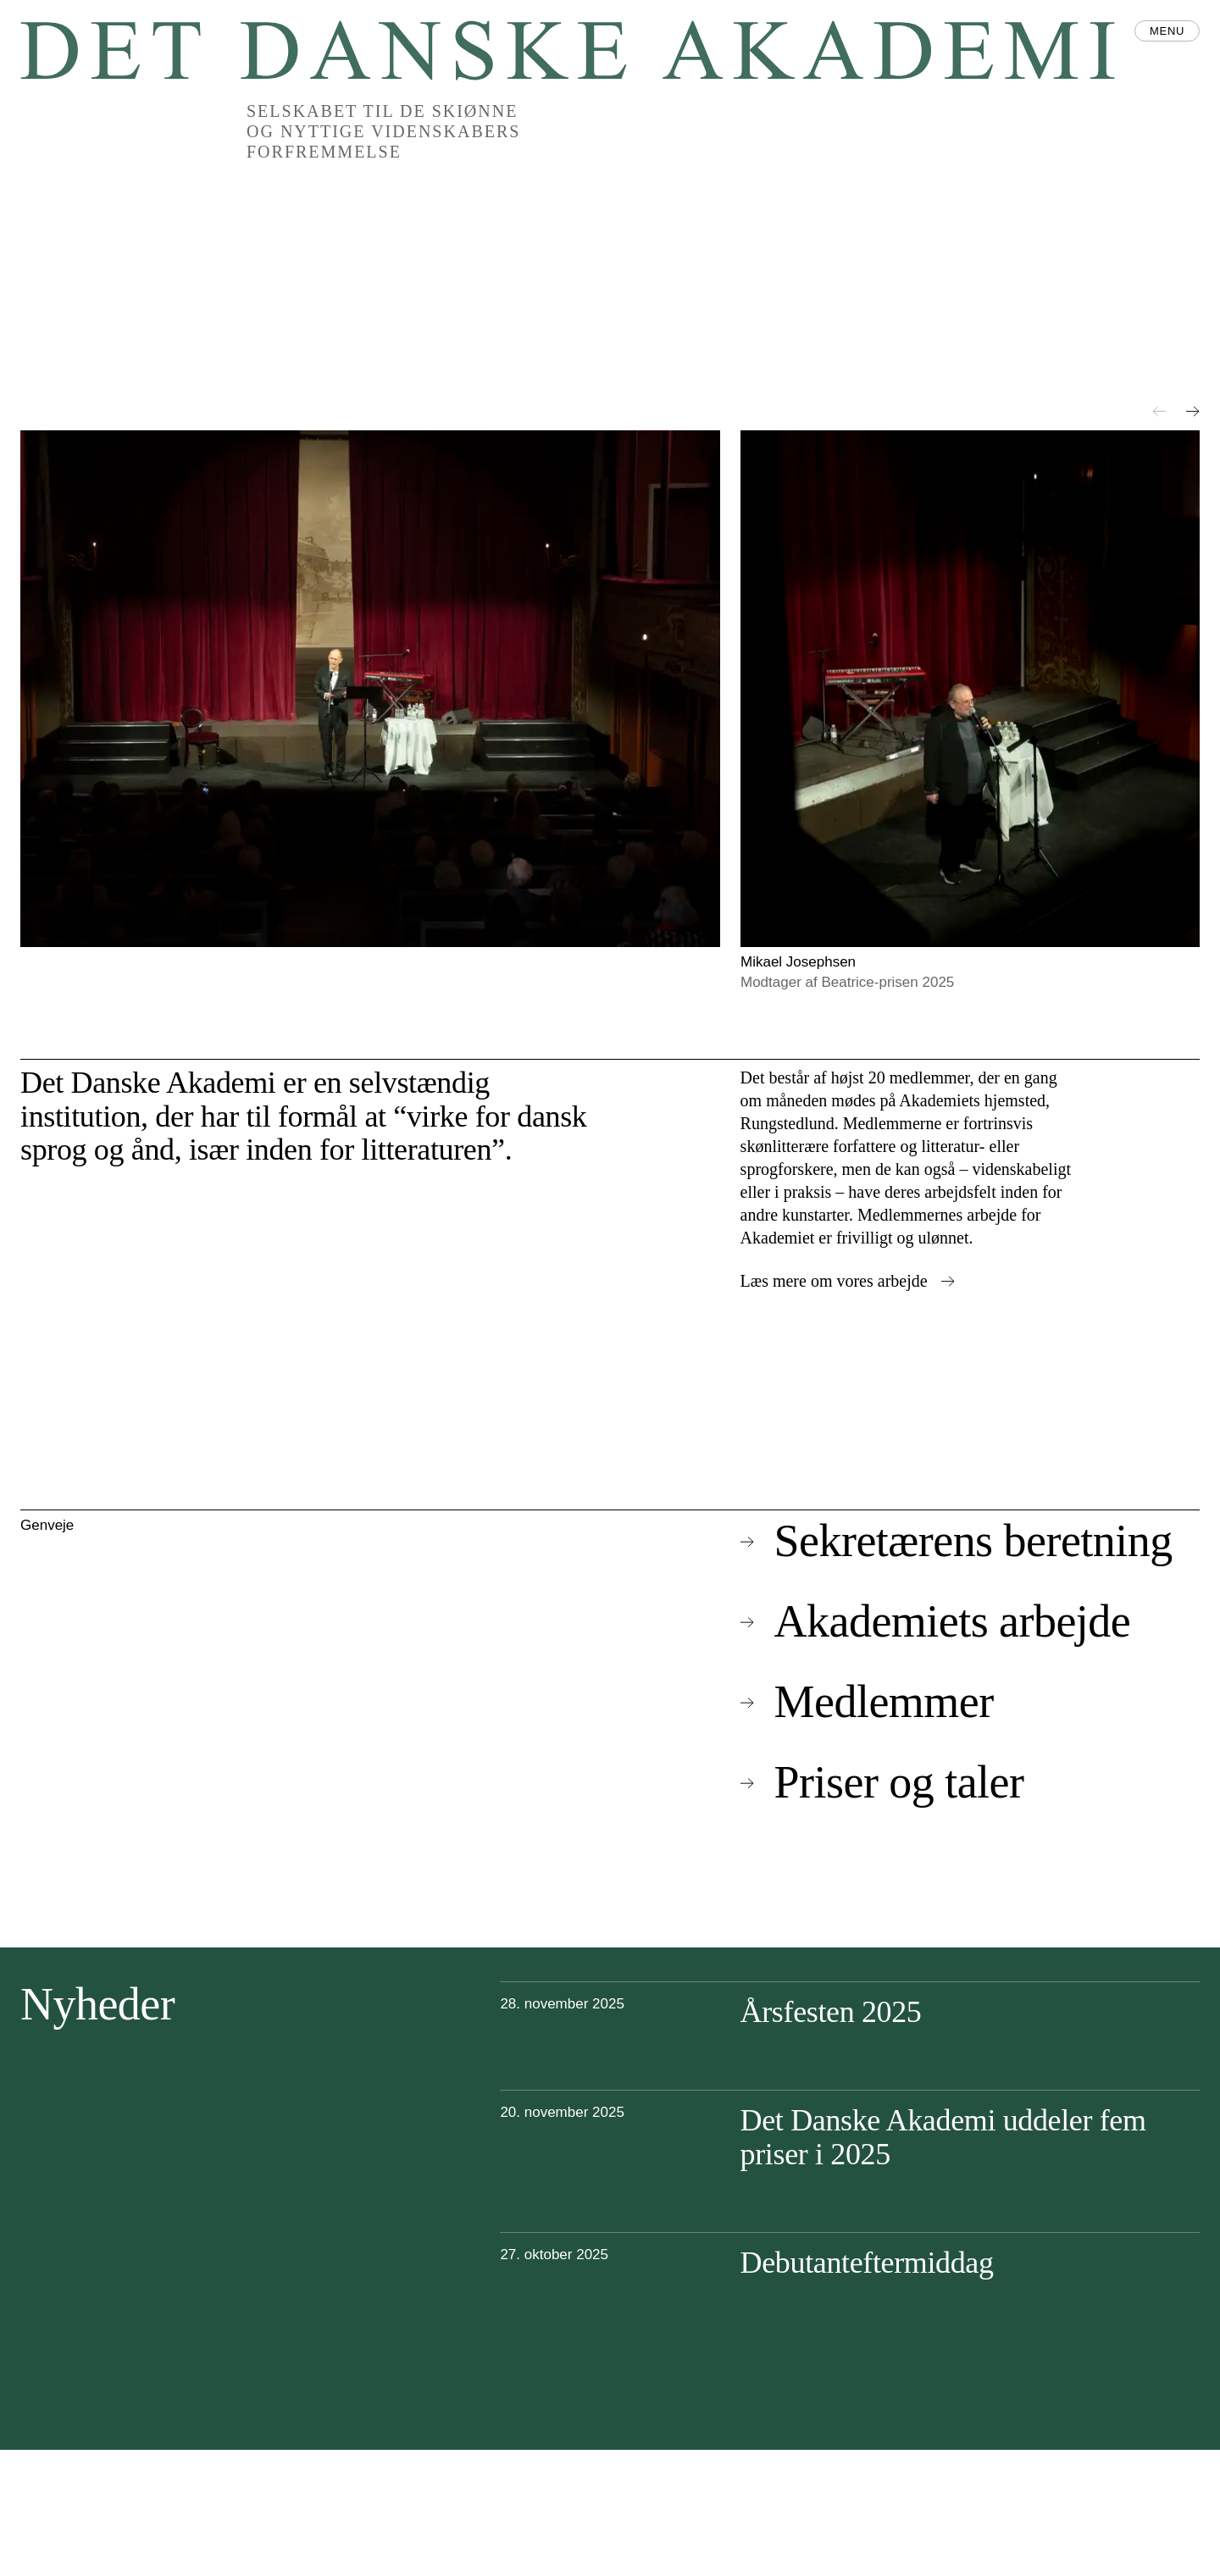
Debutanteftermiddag (867, 2263)
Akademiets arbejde (935, 1621)
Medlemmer (867, 1702)
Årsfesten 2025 (831, 2012)
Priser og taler (882, 1782)
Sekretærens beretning (956, 1541)
